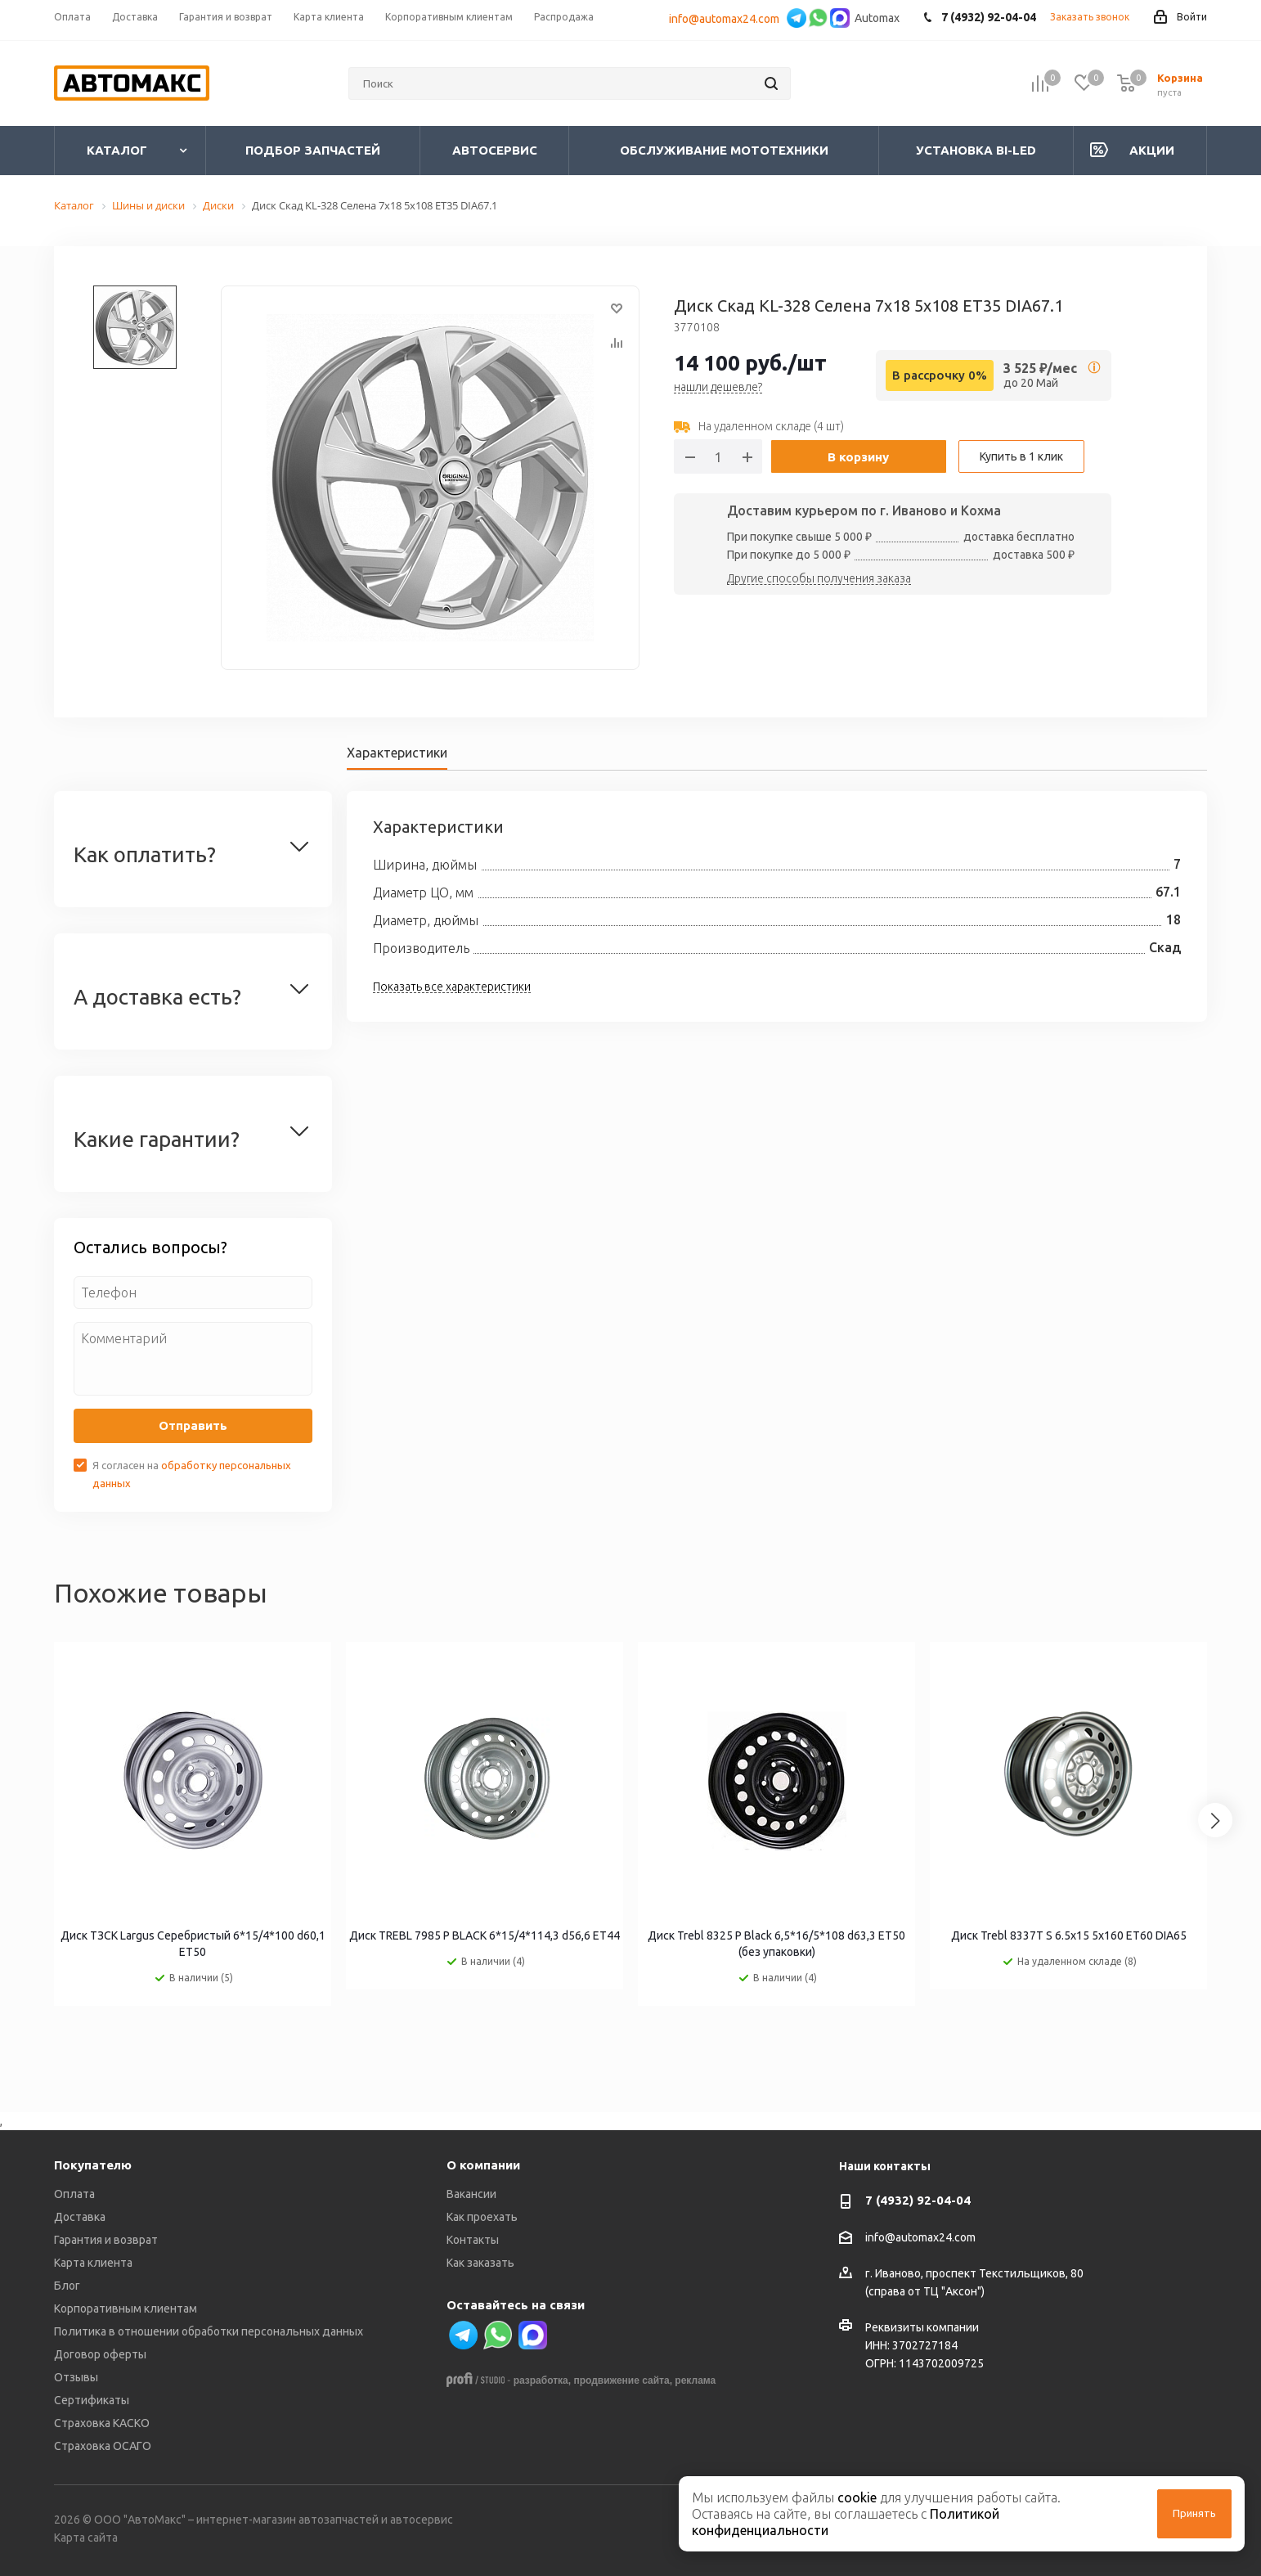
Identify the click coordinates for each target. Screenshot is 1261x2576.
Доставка (79, 2216)
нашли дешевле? (718, 387)
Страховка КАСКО (102, 2423)
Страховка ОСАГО (102, 2445)
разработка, (542, 2380)
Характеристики (397, 752)
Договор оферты (100, 2354)
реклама (695, 2380)
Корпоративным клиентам (125, 2308)
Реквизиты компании (922, 2327)
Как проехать (482, 2216)
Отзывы (76, 2377)
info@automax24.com (726, 18)
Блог (67, 2285)
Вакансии (471, 2194)
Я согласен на (191, 1474)
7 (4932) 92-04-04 (918, 2200)
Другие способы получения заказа (819, 579)
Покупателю (93, 2165)
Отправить (193, 1425)
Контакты (473, 2239)
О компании (483, 2165)
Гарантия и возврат (106, 2239)
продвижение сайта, (622, 2380)
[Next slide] (1215, 1820)
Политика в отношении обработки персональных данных (208, 2331)
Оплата (74, 2194)
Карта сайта (86, 2537)
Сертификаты (91, 2400)
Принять (1194, 2513)
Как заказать (480, 2262)
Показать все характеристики (452, 986)
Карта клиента (93, 2262)
